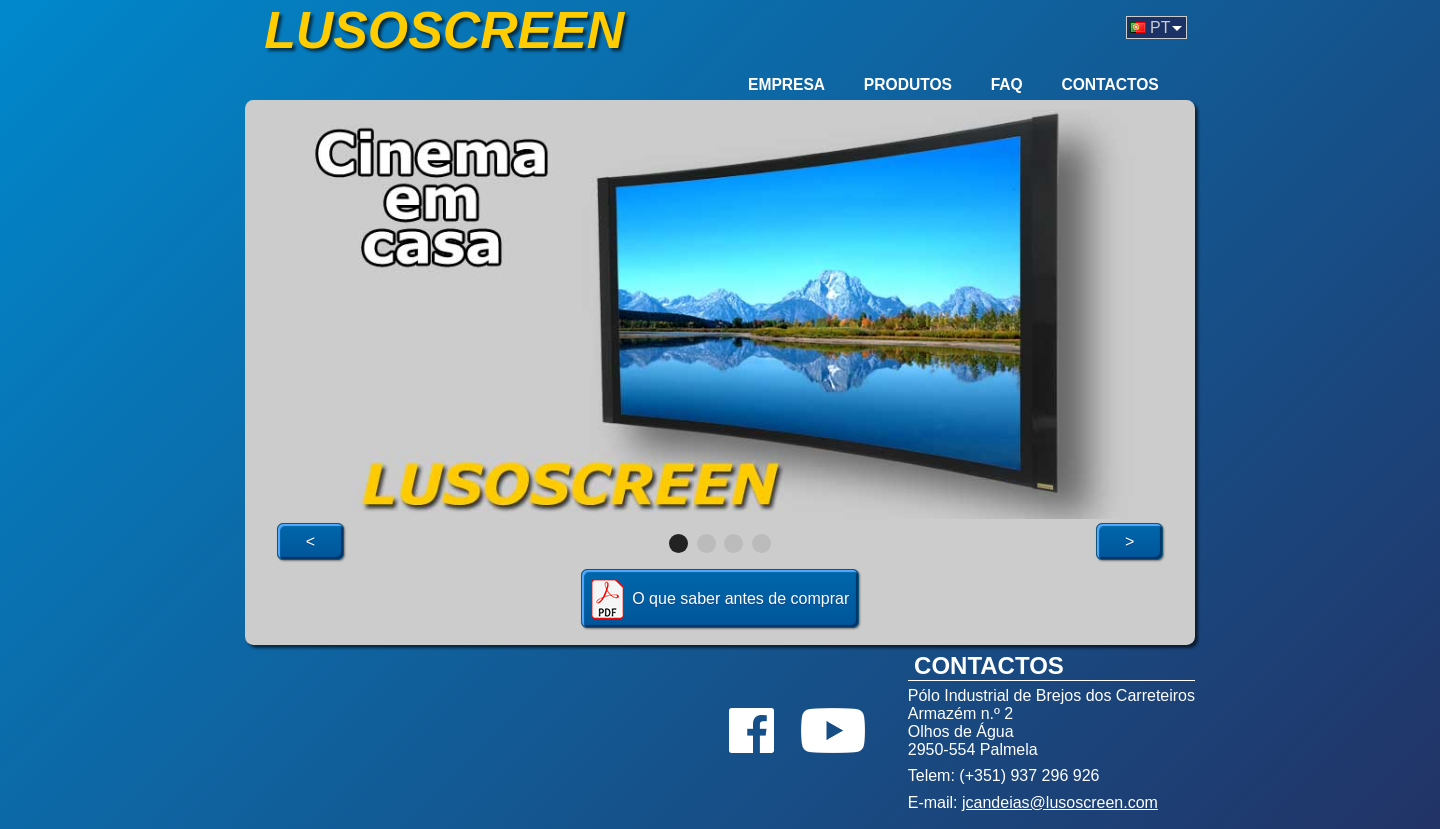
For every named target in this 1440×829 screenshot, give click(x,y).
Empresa (786, 84)
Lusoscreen (444, 30)
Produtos (908, 84)
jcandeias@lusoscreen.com (1060, 802)
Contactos (1109, 84)
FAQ (1007, 84)
